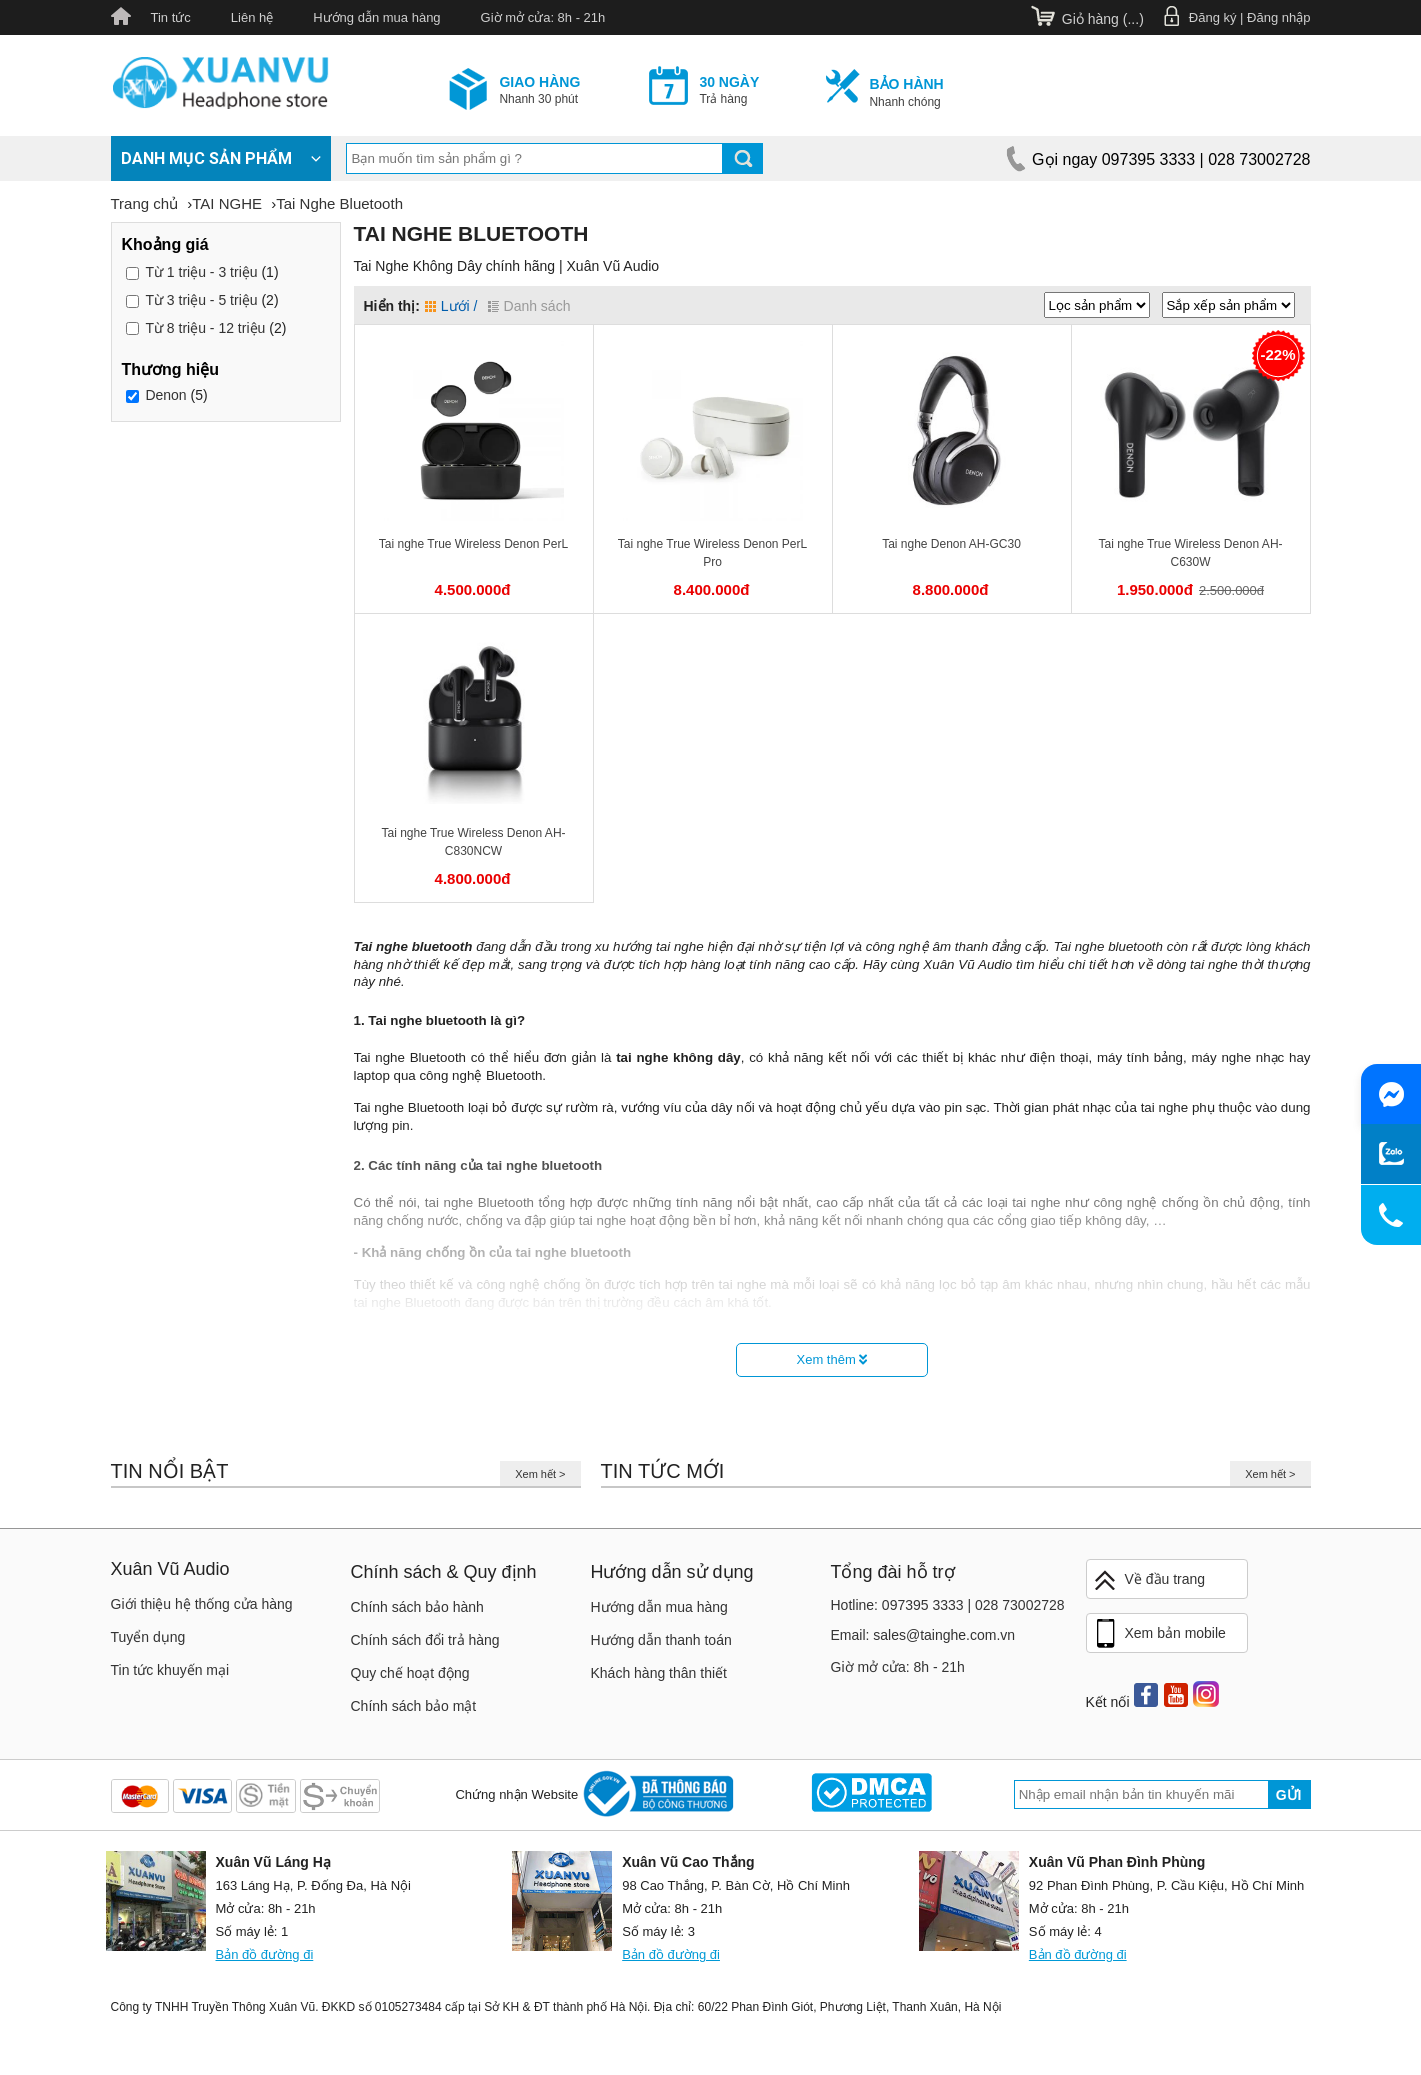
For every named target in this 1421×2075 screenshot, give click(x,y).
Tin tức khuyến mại (170, 1670)
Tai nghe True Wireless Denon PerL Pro (712, 553)
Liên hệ (252, 17)
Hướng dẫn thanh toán (661, 1640)
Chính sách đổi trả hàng (425, 1640)
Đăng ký (1213, 17)
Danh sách (529, 306)
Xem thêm (832, 1359)
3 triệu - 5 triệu (201, 300)
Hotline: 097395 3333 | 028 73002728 (948, 1605)
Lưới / (451, 306)
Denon (165, 396)
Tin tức (171, 17)
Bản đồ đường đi (265, 1954)
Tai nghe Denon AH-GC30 (951, 544)
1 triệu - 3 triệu (201, 272)
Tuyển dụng (148, 1637)
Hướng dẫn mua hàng (376, 17)
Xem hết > (540, 1474)
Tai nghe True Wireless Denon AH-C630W (1190, 553)
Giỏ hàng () (1103, 19)
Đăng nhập (1278, 17)
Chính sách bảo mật (414, 1706)
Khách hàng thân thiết (659, 1673)
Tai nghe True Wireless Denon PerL (473, 544)
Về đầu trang (1149, 1580)
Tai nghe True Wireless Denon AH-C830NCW (473, 842)
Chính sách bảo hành (417, 1607)
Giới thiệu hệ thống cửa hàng (202, 1604)
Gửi (1289, 1795)
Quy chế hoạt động (410, 1673)
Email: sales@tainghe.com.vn (923, 1635)
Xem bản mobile (1159, 1634)
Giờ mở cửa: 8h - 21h (543, 17)
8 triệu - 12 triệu (205, 328)
